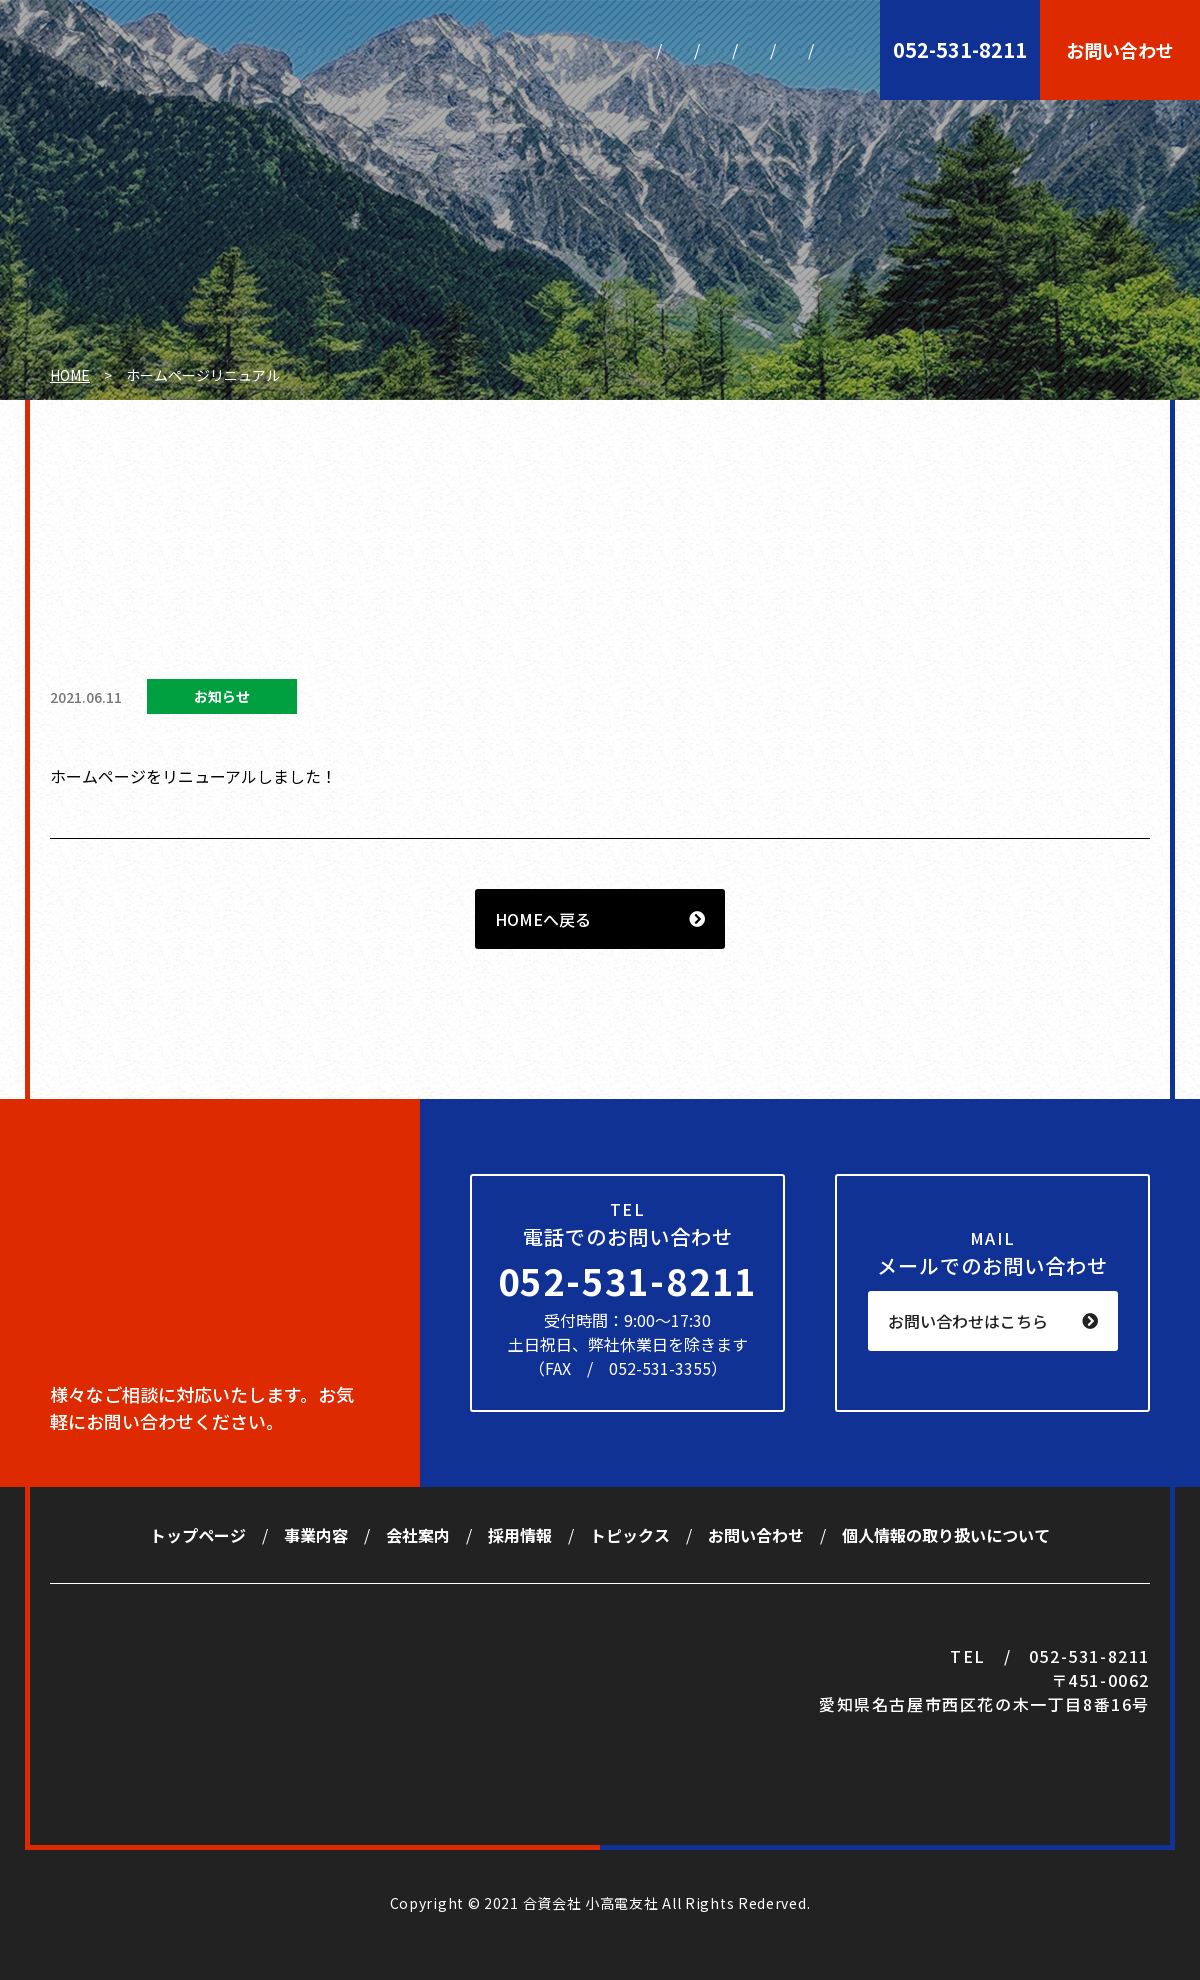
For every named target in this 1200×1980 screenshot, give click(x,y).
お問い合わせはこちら (968, 1321)
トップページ (320, 50)
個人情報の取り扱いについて (946, 1535)
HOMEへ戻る (543, 919)
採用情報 (637, 50)
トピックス (746, 50)
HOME (70, 375)
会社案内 (537, 50)
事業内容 (436, 50)
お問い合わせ (1120, 50)
